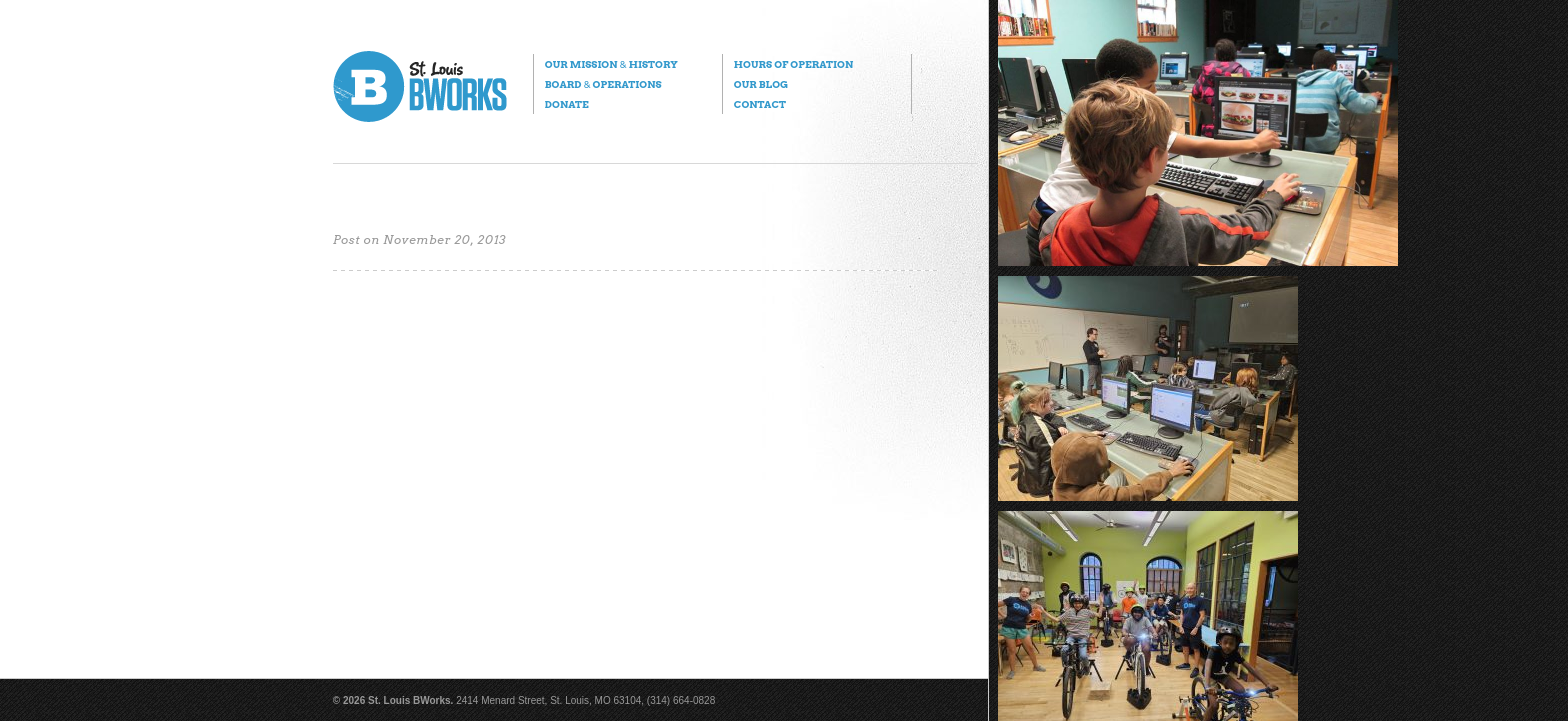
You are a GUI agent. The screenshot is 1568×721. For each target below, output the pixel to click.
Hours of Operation (793, 64)
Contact (760, 104)
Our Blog (761, 84)
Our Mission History (611, 64)
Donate (567, 104)
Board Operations (603, 84)
